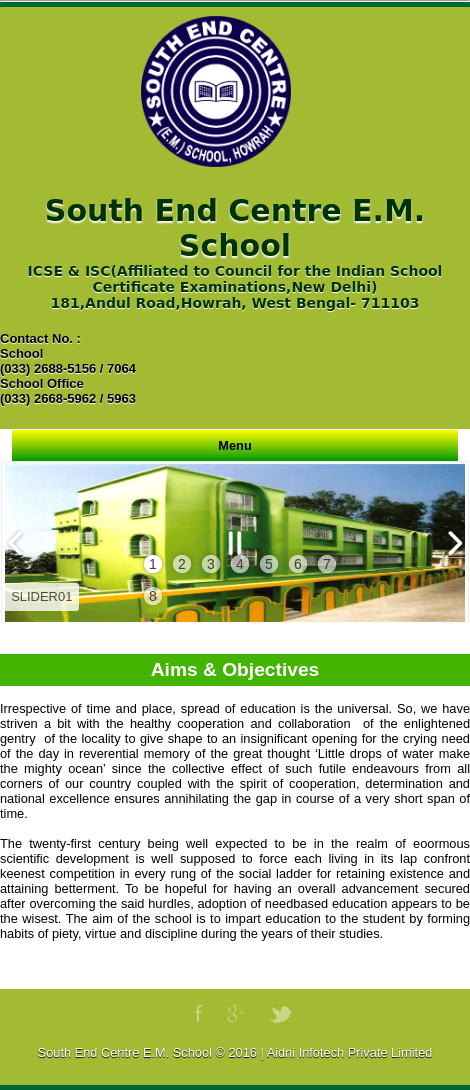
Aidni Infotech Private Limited (350, 1052)
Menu (234, 445)
